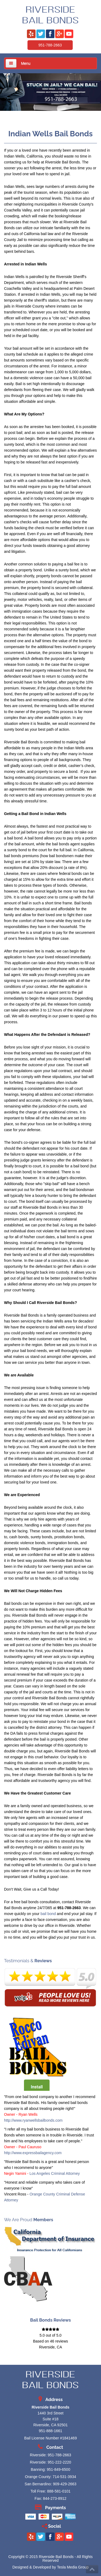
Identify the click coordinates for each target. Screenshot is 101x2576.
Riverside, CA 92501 (50, 2425)
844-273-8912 (54, 2498)
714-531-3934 (64, 2477)
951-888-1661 (50, 2431)
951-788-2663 (50, 45)
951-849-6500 (58, 2469)
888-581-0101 (59, 2491)
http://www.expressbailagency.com (33, 2153)
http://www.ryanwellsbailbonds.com (33, 2120)
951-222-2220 (59, 2462)
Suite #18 (50, 2419)
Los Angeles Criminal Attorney (54, 2173)
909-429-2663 (64, 2484)
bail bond (48, 1914)
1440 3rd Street (50, 2413)
